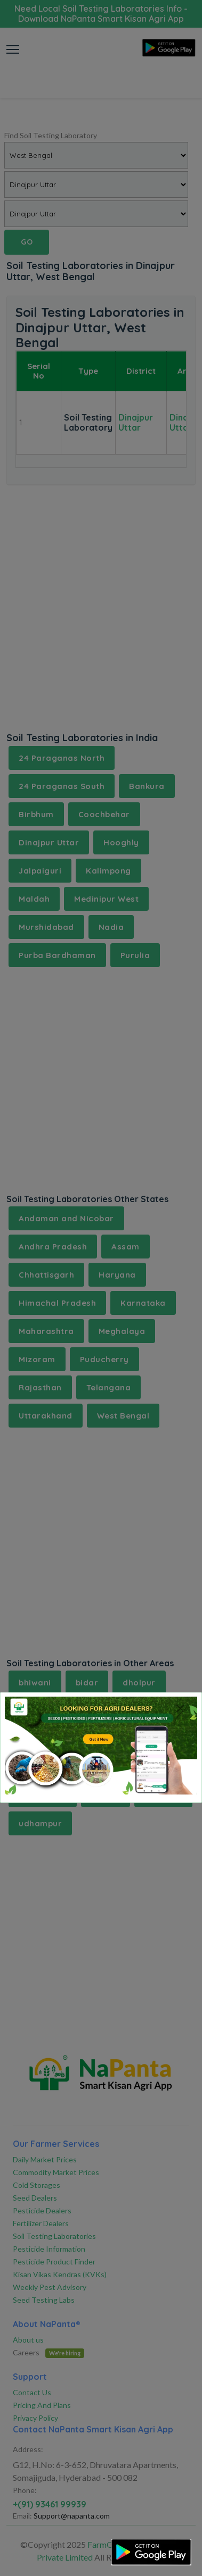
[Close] (179, 1708)
